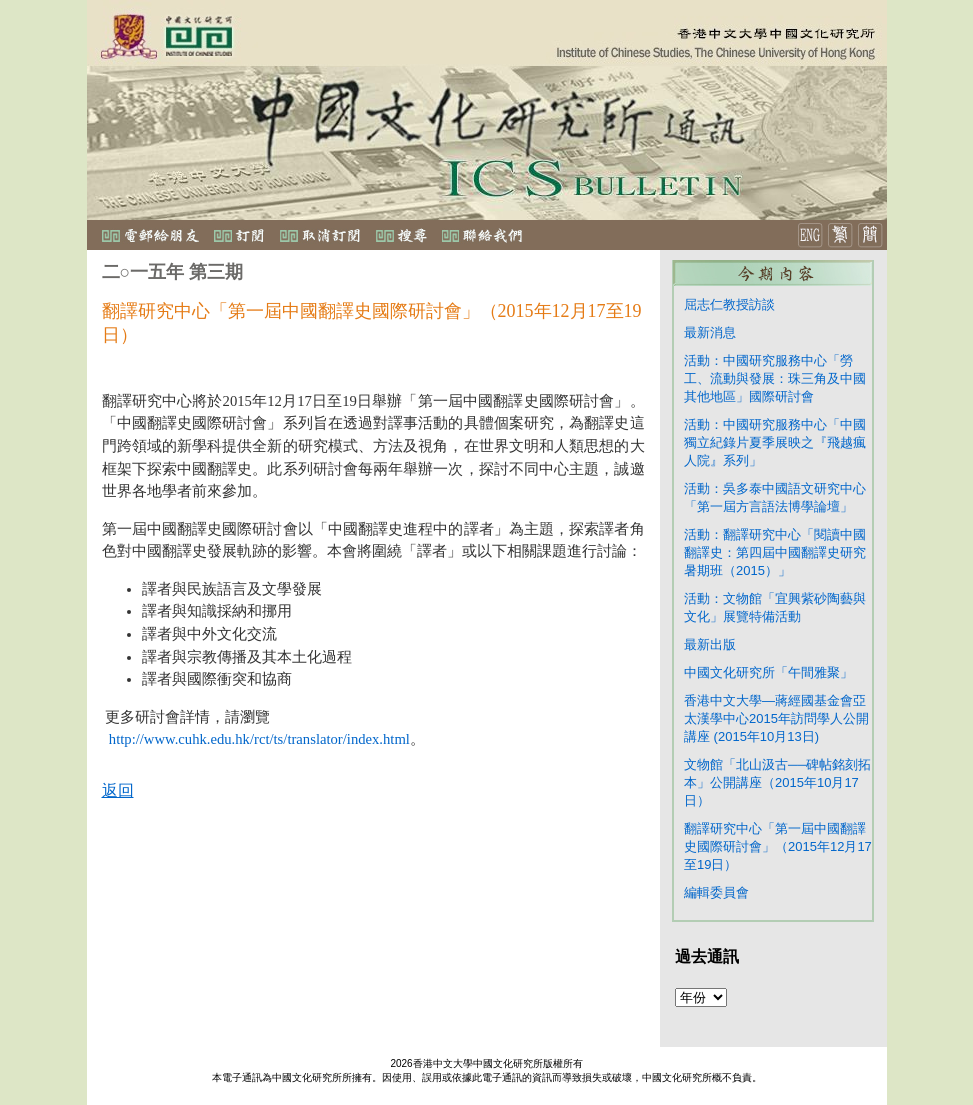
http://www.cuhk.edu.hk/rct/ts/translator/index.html (259, 739)
